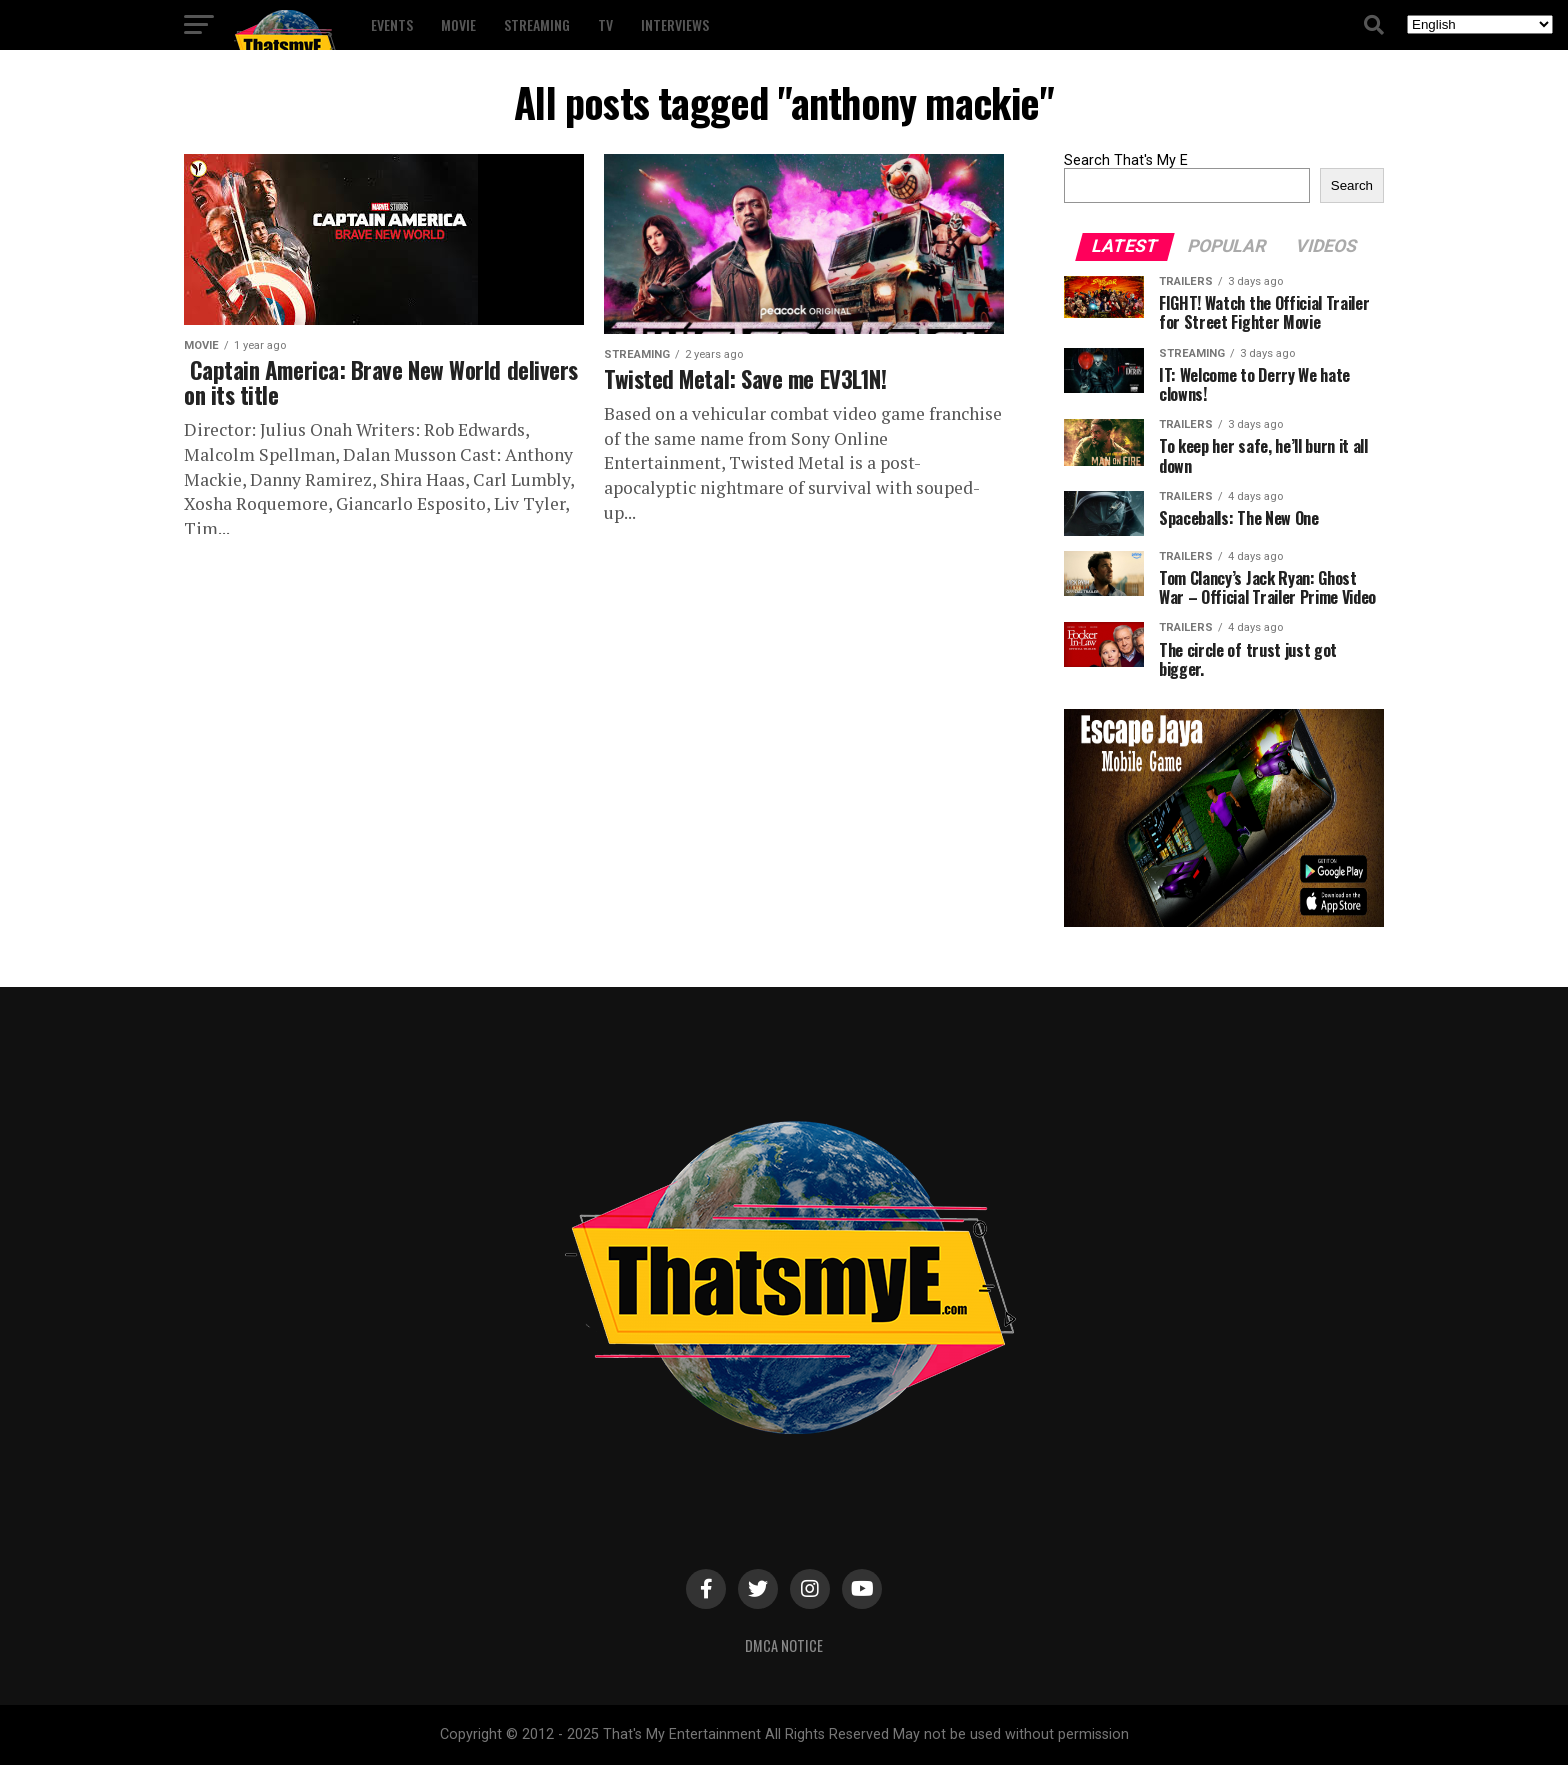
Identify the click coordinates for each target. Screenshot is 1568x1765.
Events (392, 24)
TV (605, 24)
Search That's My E (1126, 160)
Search (1352, 185)
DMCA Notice (784, 1645)
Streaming (537, 24)
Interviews (675, 24)
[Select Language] (1480, 24)
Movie (458, 24)
